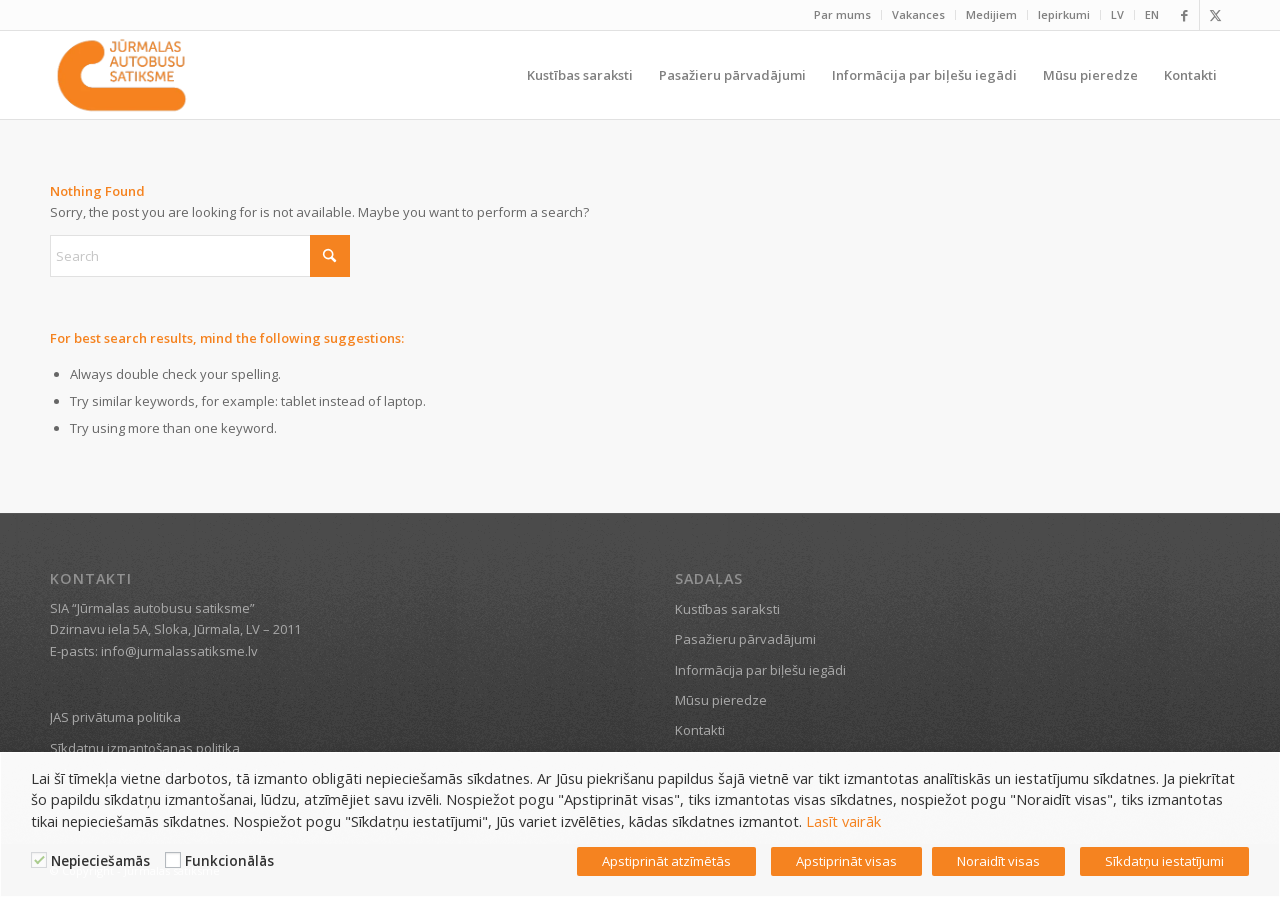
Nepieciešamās (100, 861)
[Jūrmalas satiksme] (121, 75)
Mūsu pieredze (721, 700)
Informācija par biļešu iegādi (760, 670)
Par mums (842, 14)
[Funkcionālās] (173, 860)
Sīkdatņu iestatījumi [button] (1164, 861)
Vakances (918, 14)
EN (1152, 14)
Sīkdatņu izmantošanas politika (145, 748)
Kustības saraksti (727, 609)
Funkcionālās (229, 861)
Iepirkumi (1064, 14)
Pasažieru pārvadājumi (745, 639)
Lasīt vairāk (843, 821)
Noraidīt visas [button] (998, 861)
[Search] (200, 256)
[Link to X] (1215, 15)
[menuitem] (843, 15)
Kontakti (700, 730)
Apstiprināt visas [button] (846, 861)
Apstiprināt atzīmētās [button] (666, 861)
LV (1117, 14)
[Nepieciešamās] (39, 860)
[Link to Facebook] (1184, 15)
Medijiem (991, 14)
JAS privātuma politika (115, 717)
